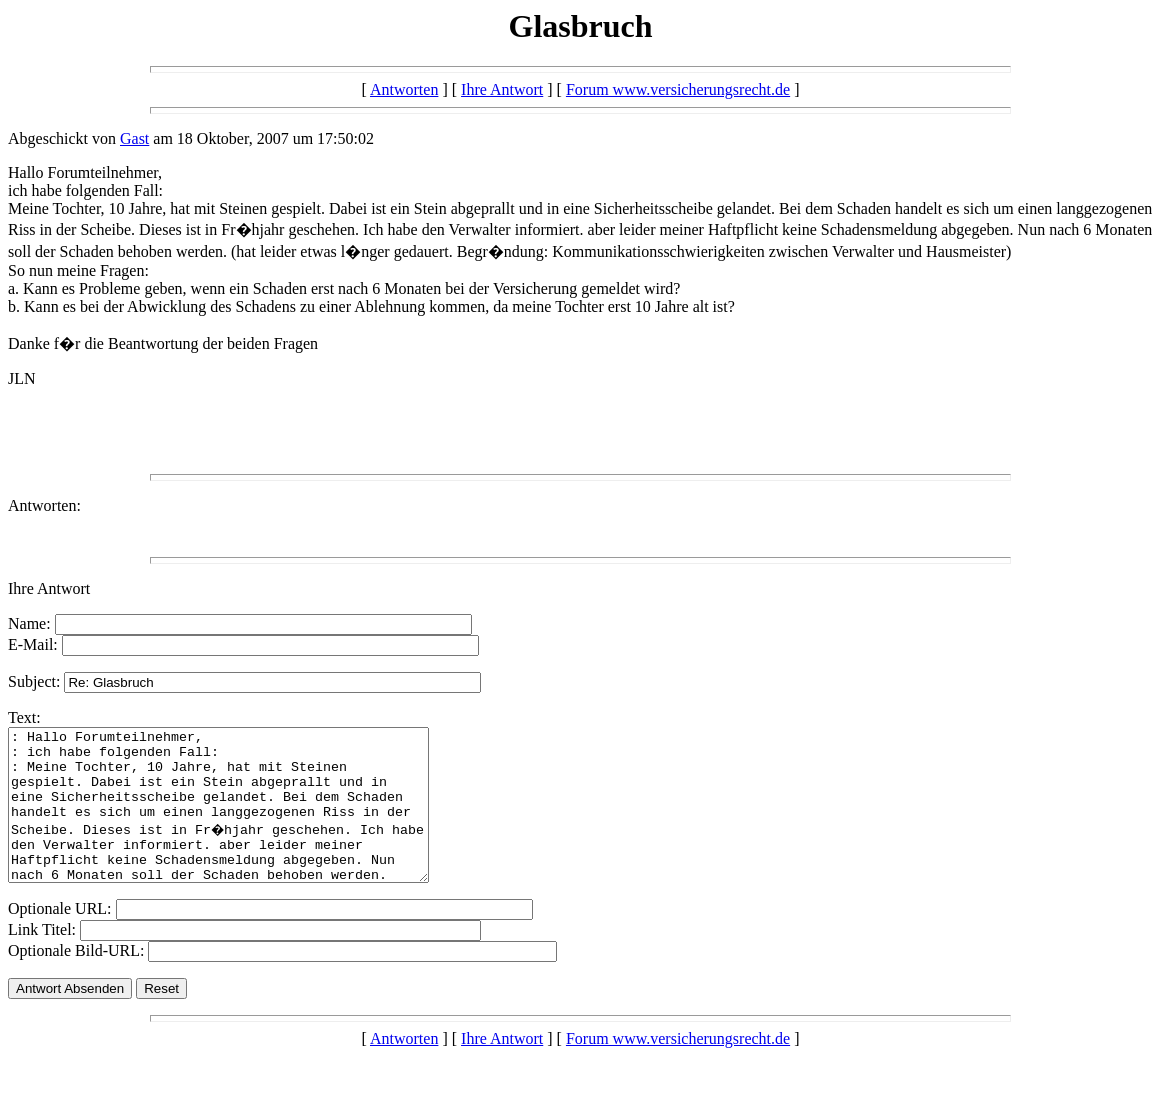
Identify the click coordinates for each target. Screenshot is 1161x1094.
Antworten (404, 89)
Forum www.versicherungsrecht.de (678, 89)
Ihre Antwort (502, 89)
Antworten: (44, 505)
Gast (134, 138)
